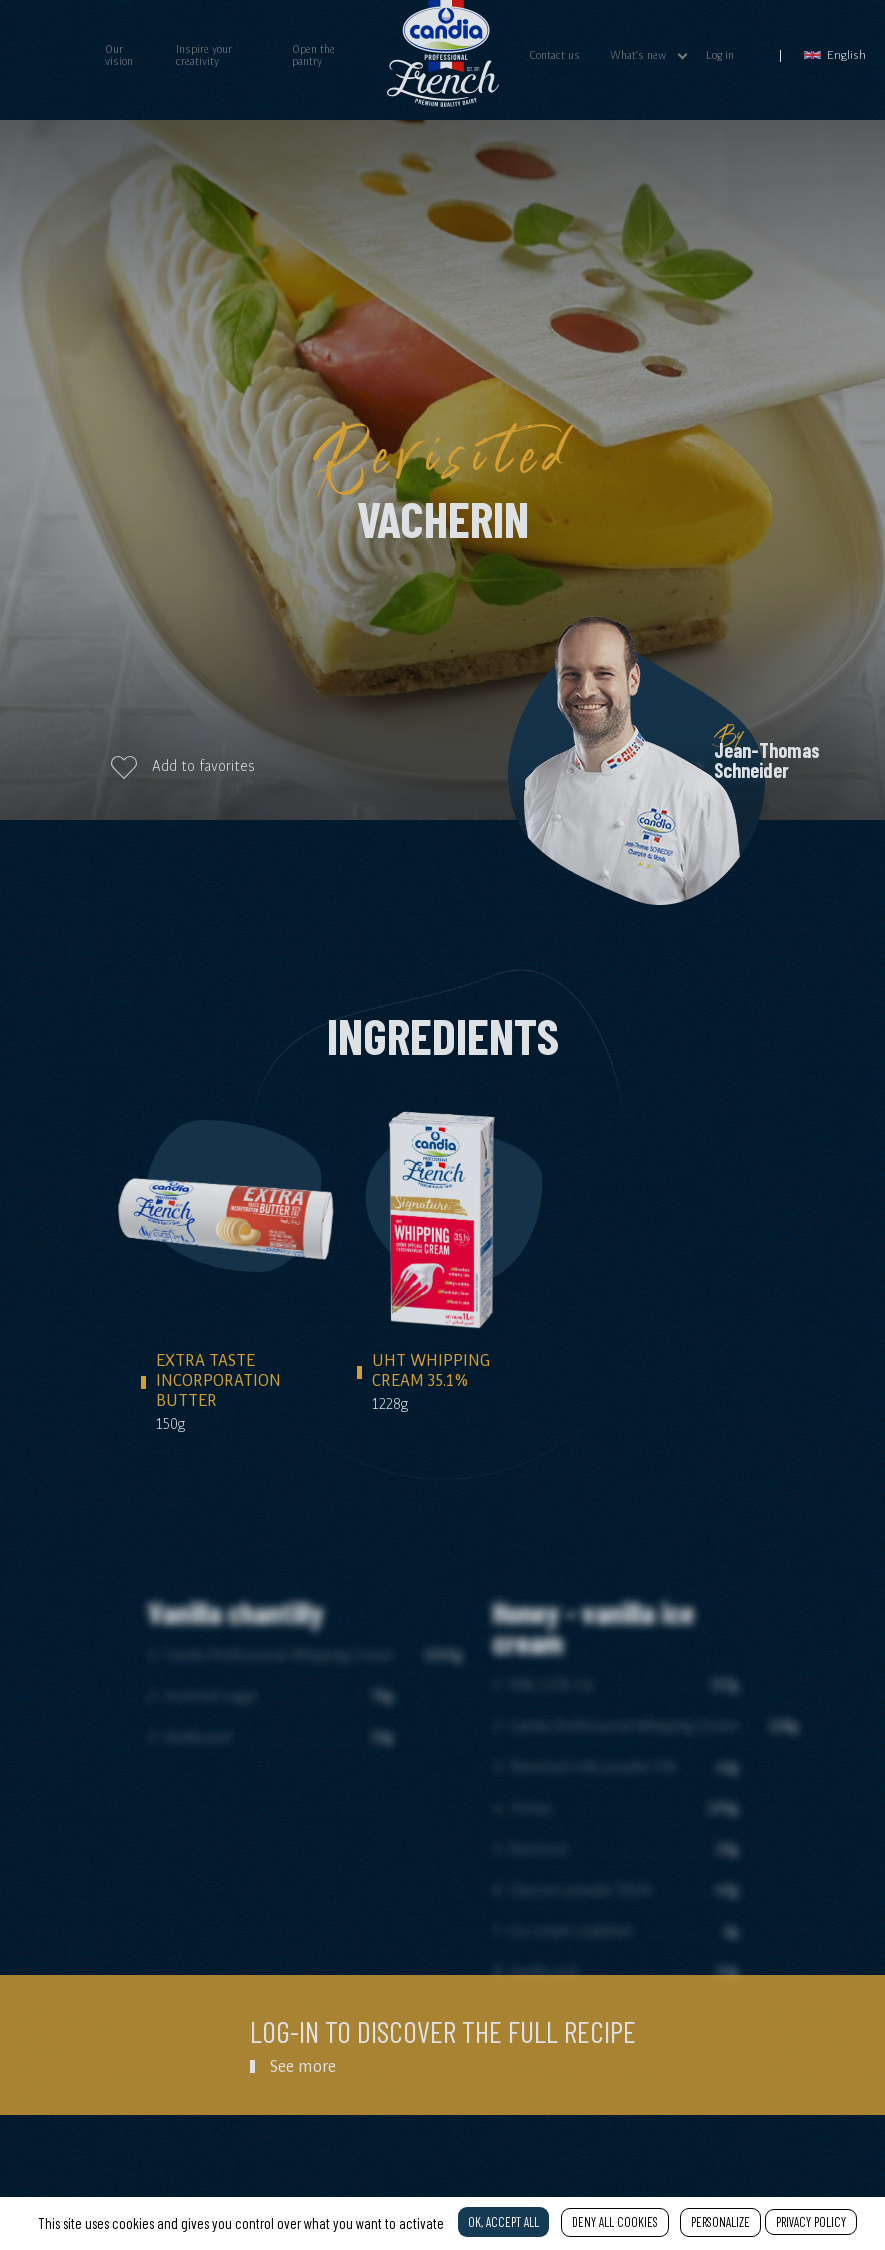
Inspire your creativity (204, 55)
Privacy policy (811, 2222)
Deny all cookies (615, 2222)
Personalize (720, 2222)
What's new (638, 55)
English (835, 54)
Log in (720, 55)
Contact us (554, 55)
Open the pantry (313, 55)
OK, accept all (503, 2222)
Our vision (119, 55)
